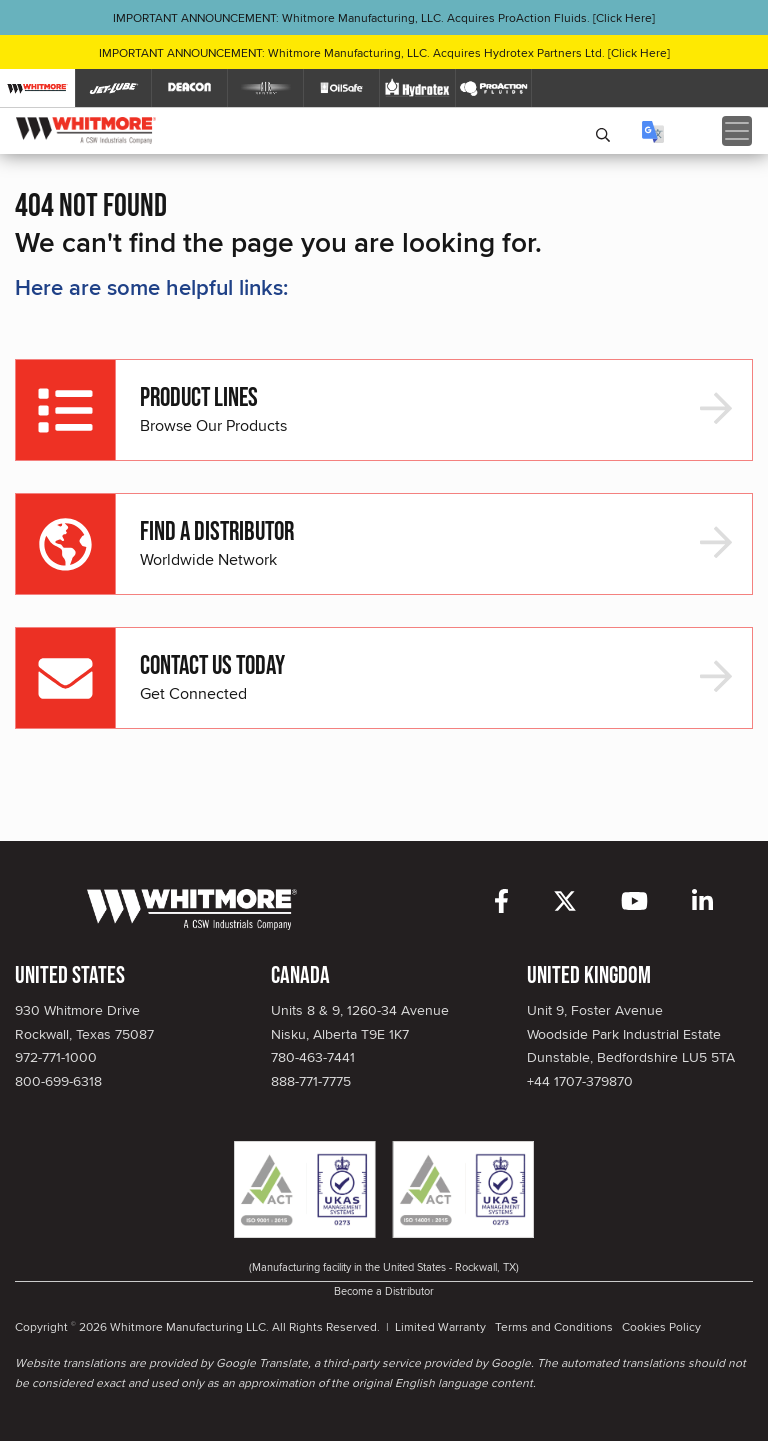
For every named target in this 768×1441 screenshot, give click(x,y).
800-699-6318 (58, 1081)
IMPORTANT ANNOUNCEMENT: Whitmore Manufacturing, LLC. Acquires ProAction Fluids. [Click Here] (384, 17)
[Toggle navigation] (737, 131)
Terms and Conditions (554, 1326)
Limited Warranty (440, 1326)
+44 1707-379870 (580, 1081)
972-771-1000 (56, 1057)
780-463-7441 (313, 1057)
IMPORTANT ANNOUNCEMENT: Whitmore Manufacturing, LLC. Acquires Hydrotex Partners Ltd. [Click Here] (384, 52)
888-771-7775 (311, 1081)
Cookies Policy (661, 1326)
